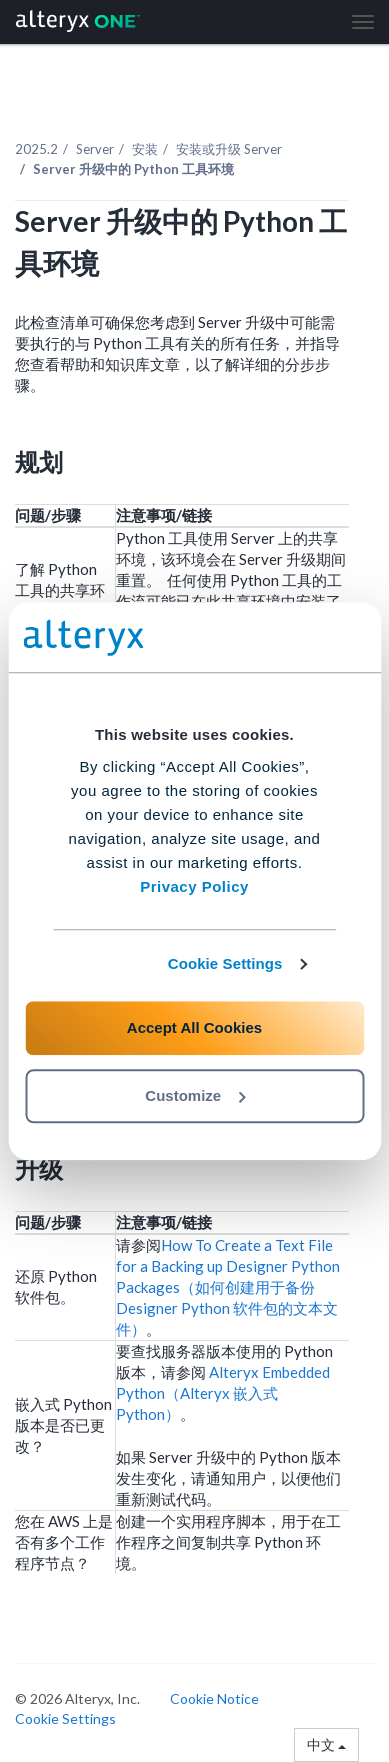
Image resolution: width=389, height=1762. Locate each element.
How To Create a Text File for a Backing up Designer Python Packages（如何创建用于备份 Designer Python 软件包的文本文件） (228, 1287)
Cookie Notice (214, 1698)
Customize (195, 1095)
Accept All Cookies (194, 1027)
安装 (145, 149)
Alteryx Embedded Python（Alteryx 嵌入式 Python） (223, 1393)
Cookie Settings (225, 963)
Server (95, 149)
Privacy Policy (194, 886)
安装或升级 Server (229, 149)
